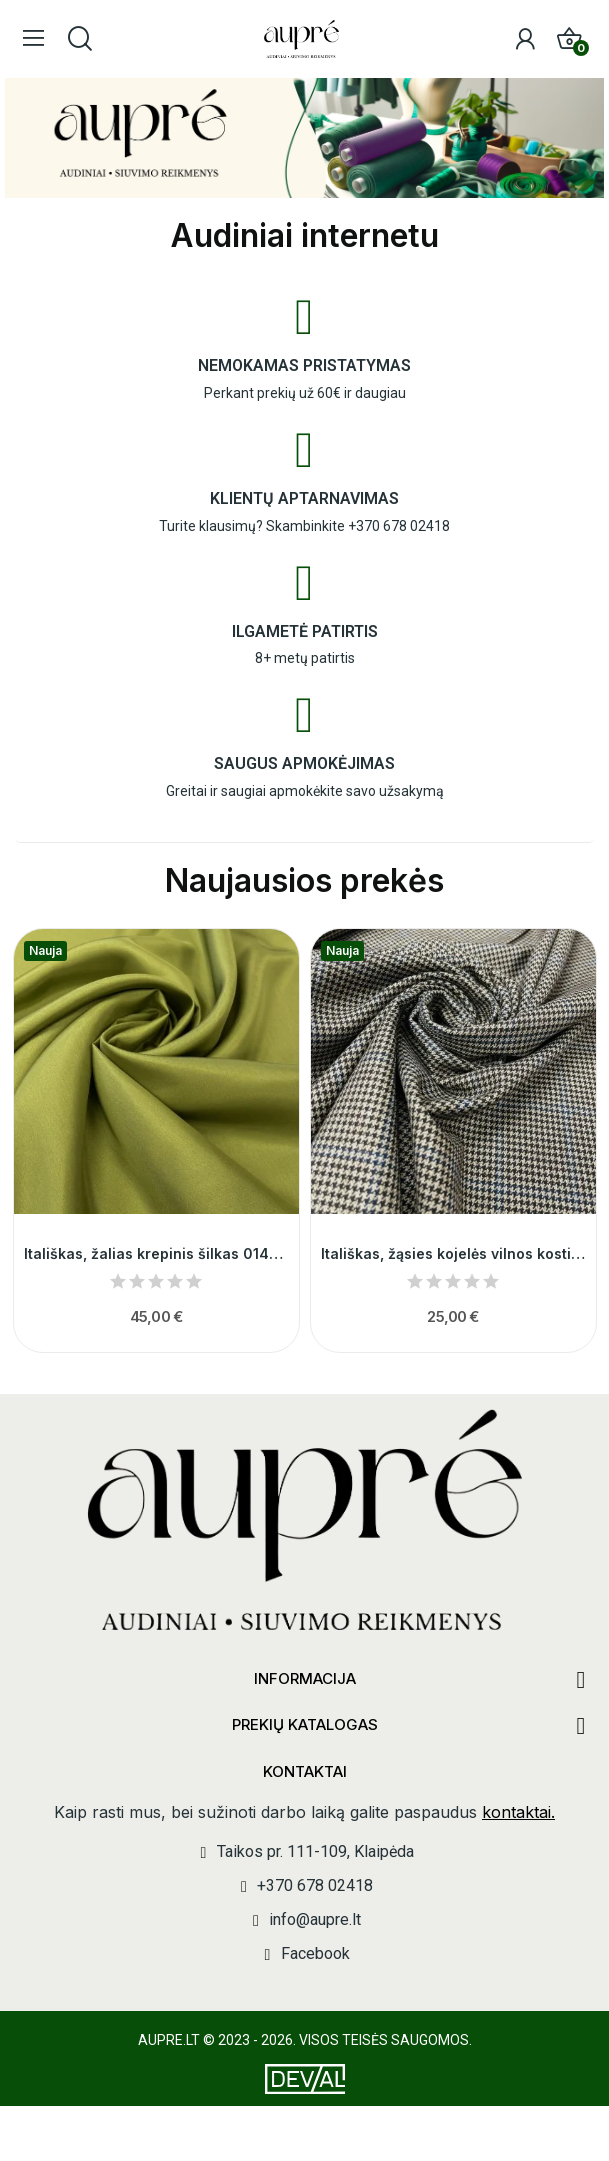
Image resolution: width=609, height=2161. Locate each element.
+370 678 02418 (399, 526)
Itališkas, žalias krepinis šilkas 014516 (156, 1253)
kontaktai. (518, 1812)
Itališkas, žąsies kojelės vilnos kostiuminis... (453, 1253)
